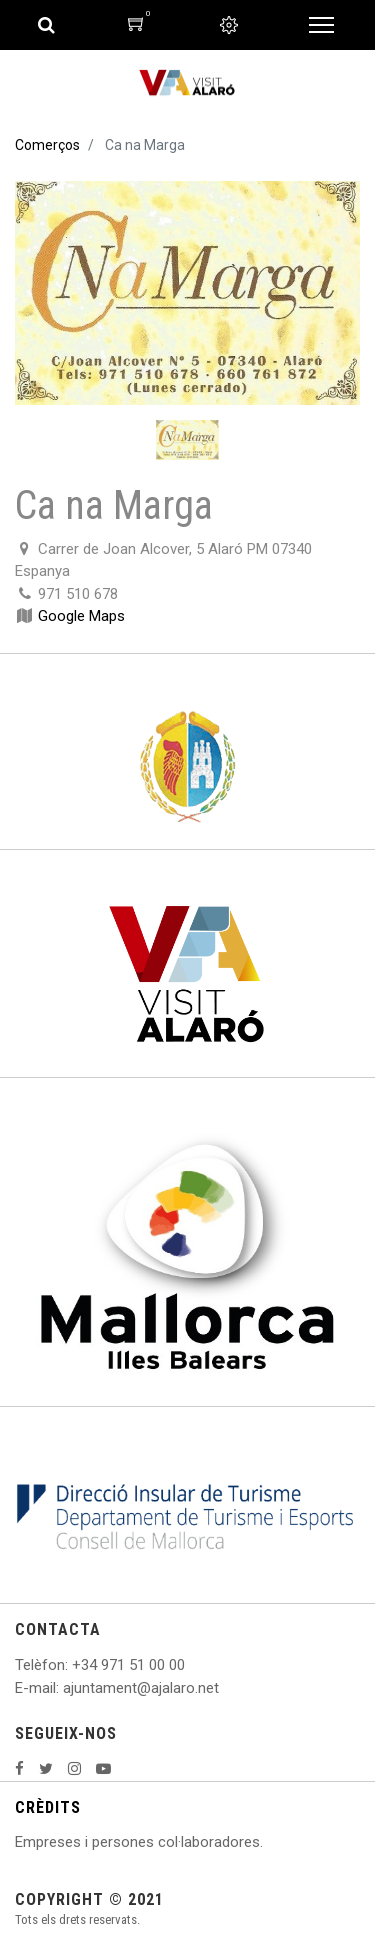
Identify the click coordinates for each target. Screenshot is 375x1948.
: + (73, 1665)
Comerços (47, 145)
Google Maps (81, 616)
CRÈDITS (48, 1807)
